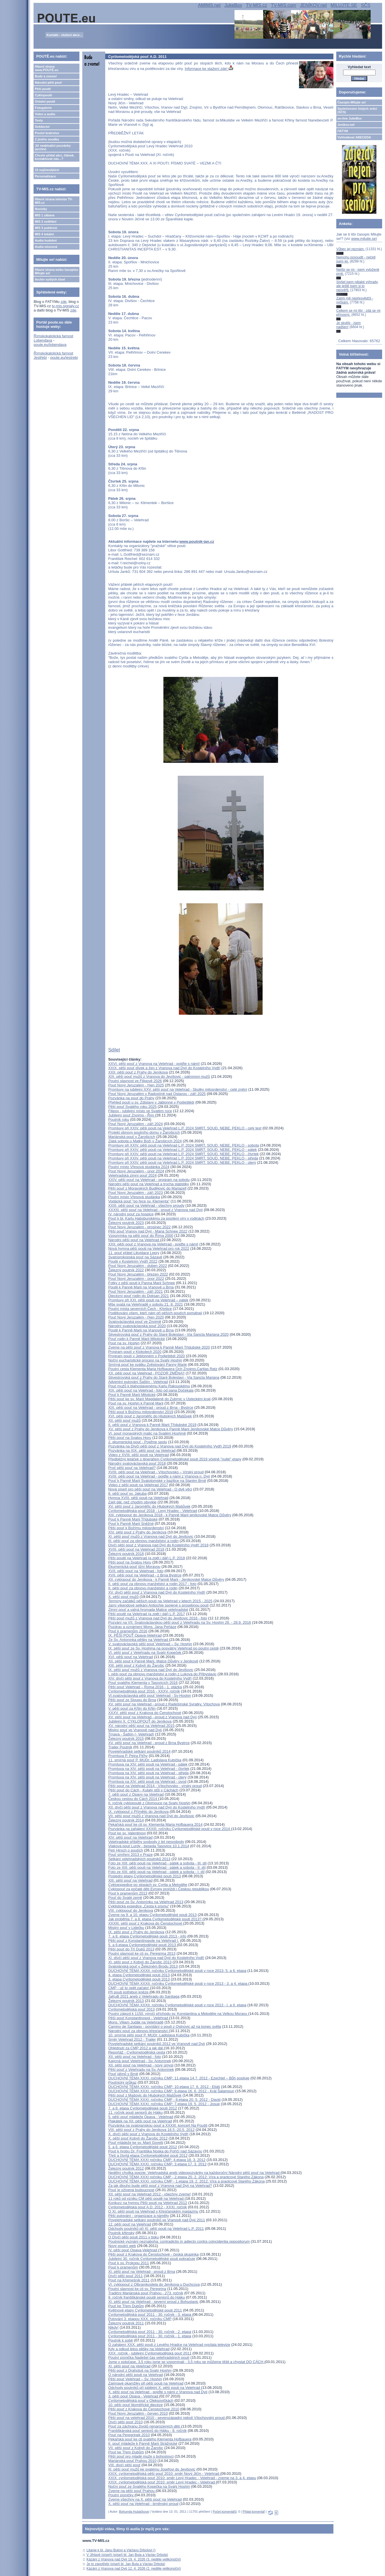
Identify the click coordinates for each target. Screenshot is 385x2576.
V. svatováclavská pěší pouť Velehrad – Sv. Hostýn (150, 1644)
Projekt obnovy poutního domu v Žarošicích (144, 1132)
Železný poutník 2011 (126, 2323)
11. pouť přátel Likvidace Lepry (133, 1253)
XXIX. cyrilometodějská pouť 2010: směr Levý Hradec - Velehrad (162, 2482)
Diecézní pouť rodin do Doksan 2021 (138, 1296)
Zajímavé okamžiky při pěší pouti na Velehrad (145, 2383)
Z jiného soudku (47, 139)
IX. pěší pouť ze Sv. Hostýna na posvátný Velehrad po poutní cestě (163, 1648)
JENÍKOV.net (313, 5)
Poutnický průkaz (122, 2082)
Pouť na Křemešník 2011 (128, 2280)
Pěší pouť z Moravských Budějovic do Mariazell (147, 1188)
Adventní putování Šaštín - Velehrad (138, 1382)
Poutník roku (118, 1119)
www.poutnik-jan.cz (196, 541)
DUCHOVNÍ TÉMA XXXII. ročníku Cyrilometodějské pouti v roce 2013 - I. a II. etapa (177, 2005)
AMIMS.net (209, 5)
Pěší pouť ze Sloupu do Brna (132, 1700)
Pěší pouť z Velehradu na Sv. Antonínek (141, 2069)
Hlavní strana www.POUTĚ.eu (46, 68)
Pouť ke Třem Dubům (126, 2306)
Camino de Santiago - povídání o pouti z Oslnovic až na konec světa (164, 2026)
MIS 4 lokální (44, 234)
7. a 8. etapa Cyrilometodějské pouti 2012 (142, 2108)
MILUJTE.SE (344, 5)
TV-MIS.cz (256, 5)
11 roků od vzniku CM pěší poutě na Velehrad (146, 2198)
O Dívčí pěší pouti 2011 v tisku (133, 2237)
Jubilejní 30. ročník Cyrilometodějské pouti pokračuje (151, 2258)
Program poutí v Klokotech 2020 (134, 1351)
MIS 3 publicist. (46, 228)
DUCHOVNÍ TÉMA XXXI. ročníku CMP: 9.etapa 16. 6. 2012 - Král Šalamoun (171, 2091)
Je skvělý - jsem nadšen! (348, 325)
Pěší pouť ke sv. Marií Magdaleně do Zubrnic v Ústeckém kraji (159, 1399)
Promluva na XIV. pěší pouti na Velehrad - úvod (147, 1781)
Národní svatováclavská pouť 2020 (137, 1326)
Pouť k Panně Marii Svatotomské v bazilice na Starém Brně (157, 1480)
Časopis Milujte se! (351, 102)
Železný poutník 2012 (126, 2168)
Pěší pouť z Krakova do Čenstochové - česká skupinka (153, 2254)
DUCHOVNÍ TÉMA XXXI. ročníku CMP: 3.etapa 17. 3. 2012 (157, 2164)
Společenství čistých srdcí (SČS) (357, 110)
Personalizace (45, 176)
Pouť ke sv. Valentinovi (127, 1833)
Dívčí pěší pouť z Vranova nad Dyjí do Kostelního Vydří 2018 (158, 1545)
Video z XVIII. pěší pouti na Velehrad (138, 1455)
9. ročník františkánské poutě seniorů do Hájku (146, 2297)
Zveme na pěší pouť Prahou (131, 2491)
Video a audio (45, 114)
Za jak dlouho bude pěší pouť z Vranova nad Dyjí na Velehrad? (160, 2185)
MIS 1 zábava (44, 215)
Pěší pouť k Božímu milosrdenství (136, 1528)
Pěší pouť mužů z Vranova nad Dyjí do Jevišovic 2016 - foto (157, 1618)
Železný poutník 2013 (126, 2001)
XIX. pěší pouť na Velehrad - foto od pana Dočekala (151, 1390)
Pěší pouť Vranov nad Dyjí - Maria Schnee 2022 (147, 1231)
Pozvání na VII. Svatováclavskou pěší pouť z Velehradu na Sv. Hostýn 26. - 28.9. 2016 (179, 1622)
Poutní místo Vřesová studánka (134, 1197)
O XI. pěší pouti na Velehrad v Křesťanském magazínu (153, 2211)
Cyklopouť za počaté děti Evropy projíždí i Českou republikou (158, 1889)
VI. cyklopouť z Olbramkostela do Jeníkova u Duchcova (154, 2284)
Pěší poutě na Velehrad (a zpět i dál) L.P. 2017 (146, 1614)
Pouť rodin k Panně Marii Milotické (136, 1339)
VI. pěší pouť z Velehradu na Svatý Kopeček (145, 1652)
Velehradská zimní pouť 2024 (132, 1175)
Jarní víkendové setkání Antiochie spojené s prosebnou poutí (158, 1605)
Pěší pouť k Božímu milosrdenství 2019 (140, 1412)
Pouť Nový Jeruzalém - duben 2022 (137, 1265)
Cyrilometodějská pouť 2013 (131, 2009)
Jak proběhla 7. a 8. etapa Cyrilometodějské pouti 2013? (155, 1919)
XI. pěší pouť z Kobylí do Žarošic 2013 (139, 1962)
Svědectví (42, 126)
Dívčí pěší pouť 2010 (125, 2422)
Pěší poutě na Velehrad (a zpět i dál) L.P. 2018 (146, 1558)
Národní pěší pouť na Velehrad (134, 1240)
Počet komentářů (225, 2511)
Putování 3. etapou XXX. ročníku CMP (139, 2319)
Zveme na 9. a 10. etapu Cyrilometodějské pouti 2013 (152, 1915)
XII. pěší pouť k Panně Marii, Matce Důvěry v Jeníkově (153, 1661)
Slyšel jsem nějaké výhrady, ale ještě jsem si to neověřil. (357, 286)
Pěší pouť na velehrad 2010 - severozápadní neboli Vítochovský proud (167, 2418)
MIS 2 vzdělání (45, 221)
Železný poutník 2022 (126, 1270)
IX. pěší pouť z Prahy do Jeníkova (136, 1932)
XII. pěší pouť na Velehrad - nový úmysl (140, 2065)
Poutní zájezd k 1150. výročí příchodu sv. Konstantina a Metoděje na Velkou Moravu (178, 2013)
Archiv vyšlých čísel (50, 279)
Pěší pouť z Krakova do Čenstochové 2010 (143, 2409)
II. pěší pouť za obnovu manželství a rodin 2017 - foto (152, 1584)
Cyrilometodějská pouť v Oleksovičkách (140, 2400)
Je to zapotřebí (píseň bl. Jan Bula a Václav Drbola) (126, 2564)
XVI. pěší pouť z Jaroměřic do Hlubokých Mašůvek (150, 1416)
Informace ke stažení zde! (209, 68)
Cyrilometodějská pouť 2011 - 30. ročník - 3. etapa (150, 2314)
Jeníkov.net (346, 124)
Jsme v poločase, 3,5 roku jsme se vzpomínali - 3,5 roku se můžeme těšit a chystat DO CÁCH (186, 2362)
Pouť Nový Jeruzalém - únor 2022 (136, 1278)
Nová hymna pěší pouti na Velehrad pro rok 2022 (148, 1248)
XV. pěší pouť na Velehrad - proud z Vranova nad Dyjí (152, 1717)
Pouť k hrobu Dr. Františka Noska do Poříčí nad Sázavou (155, 2151)
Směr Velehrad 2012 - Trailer (132, 2039)
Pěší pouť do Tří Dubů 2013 (131, 1949)
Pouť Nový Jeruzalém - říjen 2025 (136, 1085)
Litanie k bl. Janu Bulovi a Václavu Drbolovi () (121, 2550)
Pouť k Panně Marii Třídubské (132, 1519)
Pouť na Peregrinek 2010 (129, 2435)
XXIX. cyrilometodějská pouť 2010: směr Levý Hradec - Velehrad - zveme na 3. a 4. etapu (182, 2478)
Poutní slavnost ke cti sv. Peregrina (137, 2289)
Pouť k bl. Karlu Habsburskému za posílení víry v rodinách (156, 1218)
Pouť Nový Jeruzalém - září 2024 (135, 1124)
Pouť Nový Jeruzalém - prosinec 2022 (139, 1227)
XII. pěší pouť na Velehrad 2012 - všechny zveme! (149, 2194)
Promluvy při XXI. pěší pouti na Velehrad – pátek (148, 1300)
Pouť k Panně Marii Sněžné (131, 1523)
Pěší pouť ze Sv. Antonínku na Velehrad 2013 (145, 1902)
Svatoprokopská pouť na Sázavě (135, 1257)
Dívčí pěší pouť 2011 (125, 2276)
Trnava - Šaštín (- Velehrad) (131, 1734)
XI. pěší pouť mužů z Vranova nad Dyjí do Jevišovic (150, 1536)
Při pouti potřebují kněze (128, 1992)
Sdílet (114, 1049)
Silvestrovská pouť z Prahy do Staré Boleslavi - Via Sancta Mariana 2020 (168, 1334)
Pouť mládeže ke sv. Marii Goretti (135, 2142)
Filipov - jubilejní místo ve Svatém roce (140, 1111)
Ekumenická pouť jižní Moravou (134, 1566)
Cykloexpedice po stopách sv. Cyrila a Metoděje (147, 1884)
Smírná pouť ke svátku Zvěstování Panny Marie (147, 1364)
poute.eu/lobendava (50, 344)
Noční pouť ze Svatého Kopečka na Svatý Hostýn (149, 2486)
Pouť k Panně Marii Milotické (131, 1394)
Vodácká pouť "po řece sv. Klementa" (138, 1201)
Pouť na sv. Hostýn (123, 1343)
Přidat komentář (254, 2511)
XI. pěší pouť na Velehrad (129, 2366)
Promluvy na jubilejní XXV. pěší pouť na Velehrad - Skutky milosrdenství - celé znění (177, 1089)
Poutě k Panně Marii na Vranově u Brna (141, 1287)
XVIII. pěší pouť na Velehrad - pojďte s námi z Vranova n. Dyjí (159, 1476)
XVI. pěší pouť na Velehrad (130, 1657)
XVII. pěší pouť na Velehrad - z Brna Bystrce (144, 1575)
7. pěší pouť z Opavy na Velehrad (136, 1794)
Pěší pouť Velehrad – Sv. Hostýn (135, 2379)
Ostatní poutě (45, 101)
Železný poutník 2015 (126, 1738)
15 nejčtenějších (47, 170)
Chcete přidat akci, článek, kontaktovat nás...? (54, 157)
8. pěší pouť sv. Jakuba (127, 1493)
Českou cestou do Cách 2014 (133, 1799)
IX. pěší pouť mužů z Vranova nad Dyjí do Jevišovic (150, 1670)
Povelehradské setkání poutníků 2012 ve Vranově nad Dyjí (156, 2044)
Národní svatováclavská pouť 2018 (137, 1463)
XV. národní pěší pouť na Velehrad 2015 (141, 1725)
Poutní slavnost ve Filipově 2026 (135, 1081)
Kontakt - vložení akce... (64, 35)
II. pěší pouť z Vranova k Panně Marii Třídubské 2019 (152, 1425)
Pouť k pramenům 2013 (127, 1893)
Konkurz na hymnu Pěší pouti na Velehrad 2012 (147, 2203)
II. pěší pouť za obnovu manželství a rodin (142, 1588)
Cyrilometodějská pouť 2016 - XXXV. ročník (144, 1691)
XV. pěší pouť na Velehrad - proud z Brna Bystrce (148, 1743)
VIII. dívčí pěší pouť (124, 2465)
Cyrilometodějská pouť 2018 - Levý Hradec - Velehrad (152, 1511)
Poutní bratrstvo (47, 133)
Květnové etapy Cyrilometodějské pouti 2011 (145, 2310)
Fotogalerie (43, 107)
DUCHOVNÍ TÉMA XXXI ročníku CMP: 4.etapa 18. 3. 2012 (156, 2160)
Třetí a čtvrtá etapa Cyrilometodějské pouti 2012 (147, 2155)
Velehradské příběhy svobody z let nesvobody (146, 1842)
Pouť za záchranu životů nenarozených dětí (144, 2426)
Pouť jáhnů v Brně (123, 2074)
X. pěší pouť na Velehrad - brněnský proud (143, 2503)
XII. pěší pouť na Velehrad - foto (134, 2056)
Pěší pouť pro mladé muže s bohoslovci (140, 2456)
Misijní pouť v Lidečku (126, 1927)
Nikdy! (113, 2327)
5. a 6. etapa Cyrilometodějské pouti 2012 (142, 2147)
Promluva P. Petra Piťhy (128, 1756)
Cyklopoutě (43, 95)
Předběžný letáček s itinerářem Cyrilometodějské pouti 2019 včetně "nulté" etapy (174, 1459)
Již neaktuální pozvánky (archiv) (53, 147)
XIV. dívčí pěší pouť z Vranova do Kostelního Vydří (149, 1678)
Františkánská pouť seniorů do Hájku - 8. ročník (147, 2430)
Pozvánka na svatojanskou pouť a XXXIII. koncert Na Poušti (157, 2125)
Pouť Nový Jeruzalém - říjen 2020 (136, 1317)
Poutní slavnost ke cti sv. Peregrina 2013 (141, 1953)
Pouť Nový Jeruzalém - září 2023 (135, 1192)
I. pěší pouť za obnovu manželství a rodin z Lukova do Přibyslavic (162, 1674)
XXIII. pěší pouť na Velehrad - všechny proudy (146, 1205)
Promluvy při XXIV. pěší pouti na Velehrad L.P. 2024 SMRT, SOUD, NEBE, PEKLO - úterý (182, 1162)
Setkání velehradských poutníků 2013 (139, 1859)
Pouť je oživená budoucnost (131, 2190)
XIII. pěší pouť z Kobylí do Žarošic (136, 1665)
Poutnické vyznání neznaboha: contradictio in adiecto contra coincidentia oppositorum (179, 2241)
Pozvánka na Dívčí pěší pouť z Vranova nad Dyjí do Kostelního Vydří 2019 (169, 1446)
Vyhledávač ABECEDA (354, 137)
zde (63, 301)
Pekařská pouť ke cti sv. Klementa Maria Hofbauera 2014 (155, 1824)
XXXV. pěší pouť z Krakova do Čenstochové (144, 1713)
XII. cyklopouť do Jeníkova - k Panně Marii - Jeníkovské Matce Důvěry (166, 1579)
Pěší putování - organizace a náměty (138, 2215)
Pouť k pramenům (123, 2267)
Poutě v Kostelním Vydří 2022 (132, 1261)
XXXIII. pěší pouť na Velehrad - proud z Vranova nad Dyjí (155, 1210)
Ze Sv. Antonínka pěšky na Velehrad (138, 1639)
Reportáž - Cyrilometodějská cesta (136, 2052)
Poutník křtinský (121, 2233)
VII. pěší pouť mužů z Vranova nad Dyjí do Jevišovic (151, 1816)
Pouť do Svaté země (125, 1897)
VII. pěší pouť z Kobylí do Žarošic (135, 2448)
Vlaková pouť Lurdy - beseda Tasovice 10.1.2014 (148, 1846)
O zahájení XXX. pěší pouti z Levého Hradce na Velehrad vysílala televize (169, 2344)
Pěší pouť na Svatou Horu (129, 1437)
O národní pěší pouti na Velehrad (135, 2375)
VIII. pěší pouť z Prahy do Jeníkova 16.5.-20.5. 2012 (151, 2130)
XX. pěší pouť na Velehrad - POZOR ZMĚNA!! (146, 1373)
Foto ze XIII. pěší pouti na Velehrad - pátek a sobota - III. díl (157, 1863)
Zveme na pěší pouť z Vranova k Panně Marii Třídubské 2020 (159, 1347)
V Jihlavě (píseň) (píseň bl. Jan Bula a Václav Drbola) (127, 2555)
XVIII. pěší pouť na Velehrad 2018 (136, 1549)
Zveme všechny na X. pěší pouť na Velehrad (144, 2499)
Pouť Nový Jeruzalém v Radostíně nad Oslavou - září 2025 (157, 1094)
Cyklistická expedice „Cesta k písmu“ (138, 1906)
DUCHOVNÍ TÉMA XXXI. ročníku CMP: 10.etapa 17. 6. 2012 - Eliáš (164, 2087)
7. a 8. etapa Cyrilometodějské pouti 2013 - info (147, 1936)
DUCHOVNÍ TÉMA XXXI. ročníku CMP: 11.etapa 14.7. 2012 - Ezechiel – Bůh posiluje (178, 2078)
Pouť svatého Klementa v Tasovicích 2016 (142, 1682)
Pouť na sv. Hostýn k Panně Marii (135, 1403)
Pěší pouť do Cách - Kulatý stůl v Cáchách (143, 1790)
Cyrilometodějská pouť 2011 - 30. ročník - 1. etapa (149, 2336)
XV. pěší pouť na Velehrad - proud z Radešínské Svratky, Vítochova (164, 1704)
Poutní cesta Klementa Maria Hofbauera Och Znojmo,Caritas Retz (162, 1369)
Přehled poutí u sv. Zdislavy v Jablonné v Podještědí (151, 1102)
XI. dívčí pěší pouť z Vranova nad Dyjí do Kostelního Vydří (156, 1958)
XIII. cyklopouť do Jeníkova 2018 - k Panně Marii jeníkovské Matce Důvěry (169, 1515)
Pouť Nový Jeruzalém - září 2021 (135, 1291)
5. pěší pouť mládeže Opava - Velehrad (140, 2117)
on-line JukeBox (349, 118)
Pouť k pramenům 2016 (127, 1631)
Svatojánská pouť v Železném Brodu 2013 (143, 1966)
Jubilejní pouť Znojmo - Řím (131, 1115)
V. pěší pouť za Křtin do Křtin (132, 1708)
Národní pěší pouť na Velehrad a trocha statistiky (148, 1184)
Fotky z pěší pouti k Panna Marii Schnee (141, 1283)
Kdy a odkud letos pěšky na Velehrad (138, 2349)
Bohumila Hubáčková (134, 2511)
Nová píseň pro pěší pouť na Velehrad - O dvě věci (150, 1489)
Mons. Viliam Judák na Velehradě (135, 2022)
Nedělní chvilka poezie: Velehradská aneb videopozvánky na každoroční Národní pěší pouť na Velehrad (194, 2172)
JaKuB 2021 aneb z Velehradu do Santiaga (143, 1996)
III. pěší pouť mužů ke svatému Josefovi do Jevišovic (151, 2469)
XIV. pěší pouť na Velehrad (130, 1837)
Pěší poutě (43, 89)
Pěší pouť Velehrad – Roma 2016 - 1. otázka (145, 1687)
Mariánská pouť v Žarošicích (131, 1137)
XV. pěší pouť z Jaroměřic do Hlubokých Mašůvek (149, 1506)
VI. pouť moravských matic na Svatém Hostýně (147, 1433)
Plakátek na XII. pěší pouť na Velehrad (140, 2121)
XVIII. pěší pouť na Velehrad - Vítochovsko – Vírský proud (156, 1472)
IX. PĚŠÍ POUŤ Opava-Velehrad (134, 1635)
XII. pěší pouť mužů (124, 1420)
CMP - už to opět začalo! (129, 1988)
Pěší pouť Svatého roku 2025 (132, 1106)
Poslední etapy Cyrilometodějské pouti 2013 (144, 1876)
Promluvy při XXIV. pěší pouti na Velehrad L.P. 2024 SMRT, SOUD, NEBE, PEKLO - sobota (183, 1145)
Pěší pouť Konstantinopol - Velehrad (138, 2018)
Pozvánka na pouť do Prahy (131, 1098)
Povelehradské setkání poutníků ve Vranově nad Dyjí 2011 (156, 2220)
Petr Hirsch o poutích (125, 1850)
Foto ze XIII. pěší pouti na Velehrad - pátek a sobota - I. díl (156, 1872)
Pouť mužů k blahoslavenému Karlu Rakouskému (149, 1386)
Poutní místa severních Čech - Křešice (140, 1308)
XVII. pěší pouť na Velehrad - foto (135, 1571)
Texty (39, 120)
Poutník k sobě (120, 2340)
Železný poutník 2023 (126, 1223)
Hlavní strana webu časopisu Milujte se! (56, 271)
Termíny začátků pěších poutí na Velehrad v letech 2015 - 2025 (160, 1601)
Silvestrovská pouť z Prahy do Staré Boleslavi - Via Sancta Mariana (163, 1377)
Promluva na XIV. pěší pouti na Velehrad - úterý (147, 1777)
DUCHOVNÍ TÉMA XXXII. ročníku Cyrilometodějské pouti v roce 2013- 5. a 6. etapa (177, 1970)
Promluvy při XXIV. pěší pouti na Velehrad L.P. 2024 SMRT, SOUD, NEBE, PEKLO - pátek (182, 1149)
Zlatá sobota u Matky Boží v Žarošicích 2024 (145, 1141)
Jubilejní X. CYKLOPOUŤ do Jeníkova (139, 1721)
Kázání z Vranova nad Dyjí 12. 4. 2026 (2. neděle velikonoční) (134, 2569)
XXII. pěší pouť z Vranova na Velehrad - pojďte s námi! (153, 1244)
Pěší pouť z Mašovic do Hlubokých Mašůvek (144, 2095)
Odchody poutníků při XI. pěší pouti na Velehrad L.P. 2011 (156, 2228)
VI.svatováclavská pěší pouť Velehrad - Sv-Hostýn (149, 1695)
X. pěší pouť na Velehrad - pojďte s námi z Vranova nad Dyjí (157, 2392)
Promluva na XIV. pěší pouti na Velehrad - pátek (147, 1764)
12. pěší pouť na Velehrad (129, 2224)
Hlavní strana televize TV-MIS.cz (54, 200)
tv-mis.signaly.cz (65, 306)
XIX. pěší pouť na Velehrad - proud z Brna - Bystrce (150, 1407)
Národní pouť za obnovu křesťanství (138, 2031)
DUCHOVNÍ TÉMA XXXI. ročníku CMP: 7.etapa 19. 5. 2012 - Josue (164, 2104)
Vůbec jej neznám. (350, 249)
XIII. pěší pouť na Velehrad (130, 1880)
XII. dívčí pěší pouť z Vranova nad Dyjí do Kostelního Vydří (156, 1807)
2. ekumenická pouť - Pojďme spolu (137, 1442)
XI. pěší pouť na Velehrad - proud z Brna (141, 2271)
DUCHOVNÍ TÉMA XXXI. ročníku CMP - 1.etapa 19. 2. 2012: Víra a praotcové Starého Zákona (186, 2181)
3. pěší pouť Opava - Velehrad (133, 2396)
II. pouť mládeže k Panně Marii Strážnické (142, 2443)
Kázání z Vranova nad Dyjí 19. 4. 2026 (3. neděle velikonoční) (134, 2559)
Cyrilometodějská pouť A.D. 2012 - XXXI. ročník (147, 2207)
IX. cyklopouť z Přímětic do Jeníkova (138, 1811)
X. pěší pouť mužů (123, 1596)
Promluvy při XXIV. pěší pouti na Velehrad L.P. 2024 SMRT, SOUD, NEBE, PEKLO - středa (183, 1158)
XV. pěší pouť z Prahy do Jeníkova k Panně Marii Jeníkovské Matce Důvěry (170, 1429)
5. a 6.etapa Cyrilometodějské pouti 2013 (142, 1945)
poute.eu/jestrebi (64, 357)
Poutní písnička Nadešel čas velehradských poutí (148, 2357)
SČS (365, 5)
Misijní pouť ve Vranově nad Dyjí (135, 1730)
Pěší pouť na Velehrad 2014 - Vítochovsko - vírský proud (155, 1786)
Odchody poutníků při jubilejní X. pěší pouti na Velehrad (154, 2387)
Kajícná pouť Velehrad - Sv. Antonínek (139, 2061)
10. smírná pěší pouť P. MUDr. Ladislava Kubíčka (148, 2035)
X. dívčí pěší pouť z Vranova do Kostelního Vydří (148, 2134)
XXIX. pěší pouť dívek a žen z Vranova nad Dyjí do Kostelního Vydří (164, 1068)
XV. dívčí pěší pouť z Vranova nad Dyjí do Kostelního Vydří (156, 1592)
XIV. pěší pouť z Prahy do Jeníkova (137, 1532)
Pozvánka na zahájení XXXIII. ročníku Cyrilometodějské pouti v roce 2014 (169, 1829)
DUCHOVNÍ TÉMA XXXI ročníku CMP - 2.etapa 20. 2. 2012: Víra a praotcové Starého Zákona (185, 2177)
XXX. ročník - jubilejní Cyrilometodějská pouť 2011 (149, 2353)
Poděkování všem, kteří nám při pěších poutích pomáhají (155, 1313)
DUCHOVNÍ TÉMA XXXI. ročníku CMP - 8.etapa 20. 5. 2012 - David (164, 2099)
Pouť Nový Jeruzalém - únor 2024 (136, 1171)
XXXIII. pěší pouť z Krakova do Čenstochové (145, 1923)
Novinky (41, 209)
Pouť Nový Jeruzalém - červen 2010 (138, 2413)
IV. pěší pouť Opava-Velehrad (133, 2250)
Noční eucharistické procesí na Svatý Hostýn (145, 1360)
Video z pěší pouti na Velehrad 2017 (138, 1485)
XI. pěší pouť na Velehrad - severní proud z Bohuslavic (153, 2301)
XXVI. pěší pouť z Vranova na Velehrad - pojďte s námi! (154, 1063)
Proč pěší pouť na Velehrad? (131, 1468)
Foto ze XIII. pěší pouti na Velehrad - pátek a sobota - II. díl (157, 1867)
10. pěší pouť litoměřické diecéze (135, 2405)
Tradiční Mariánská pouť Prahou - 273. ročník (145, 2293)
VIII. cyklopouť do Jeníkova (130, 1910)
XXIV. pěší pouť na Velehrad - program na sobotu (148, 1180)
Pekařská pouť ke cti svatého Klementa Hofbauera (149, 2439)
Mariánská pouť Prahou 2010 (132, 2461)
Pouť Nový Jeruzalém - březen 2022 (138, 1274)
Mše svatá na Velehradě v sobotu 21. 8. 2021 (145, 1304)
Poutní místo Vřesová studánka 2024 (138, 1167)
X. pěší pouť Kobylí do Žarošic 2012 (137, 2138)
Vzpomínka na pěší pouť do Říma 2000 (140, 1235)
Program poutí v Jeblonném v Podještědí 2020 (146, 1356)
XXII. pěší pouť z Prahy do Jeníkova (138, 1072)
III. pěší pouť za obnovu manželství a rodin (143, 1541)
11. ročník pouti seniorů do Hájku (135, 2112)
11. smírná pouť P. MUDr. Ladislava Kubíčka (144, 1760)
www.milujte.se (363, 238)
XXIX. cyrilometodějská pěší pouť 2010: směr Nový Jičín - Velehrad (164, 2473)
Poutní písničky (121, 2495)
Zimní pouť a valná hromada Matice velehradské (148, 1609)
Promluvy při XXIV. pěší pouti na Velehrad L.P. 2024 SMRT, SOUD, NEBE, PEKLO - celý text (184, 1128)
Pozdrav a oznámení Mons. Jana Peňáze (142, 1627)
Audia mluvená (46, 246)
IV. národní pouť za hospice (130, 1214)
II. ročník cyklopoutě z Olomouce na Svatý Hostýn (149, 1803)
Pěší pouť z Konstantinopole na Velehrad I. (143, 1940)
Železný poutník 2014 (126, 1820)
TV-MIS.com (283, 5)
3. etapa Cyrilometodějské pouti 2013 (139, 1979)
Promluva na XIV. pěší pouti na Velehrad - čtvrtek (148, 1768)
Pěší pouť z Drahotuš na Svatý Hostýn (139, 2370)
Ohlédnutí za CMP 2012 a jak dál (136, 2048)
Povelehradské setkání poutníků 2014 (139, 1751)
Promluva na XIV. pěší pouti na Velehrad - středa (148, 1773)
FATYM (342, 131)
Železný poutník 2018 (126, 1554)
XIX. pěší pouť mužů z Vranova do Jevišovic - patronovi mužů (159, 1076)
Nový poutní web (122, 2246)
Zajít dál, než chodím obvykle (132, 1502)
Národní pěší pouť (48, 82)
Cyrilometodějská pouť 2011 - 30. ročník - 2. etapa (149, 2332)
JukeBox (233, 5)
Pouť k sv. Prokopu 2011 (128, 2263)
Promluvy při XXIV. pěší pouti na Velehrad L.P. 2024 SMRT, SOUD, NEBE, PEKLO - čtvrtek (183, 1154)
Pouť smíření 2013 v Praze (130, 1854)
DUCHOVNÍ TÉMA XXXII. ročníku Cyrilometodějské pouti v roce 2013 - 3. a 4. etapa (178, 1983)
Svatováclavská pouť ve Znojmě (134, 1321)
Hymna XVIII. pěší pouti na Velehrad (138, 1498)
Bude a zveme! (46, 76)
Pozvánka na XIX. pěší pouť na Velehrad (141, 1450)
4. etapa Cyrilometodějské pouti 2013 (139, 1975)
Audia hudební (45, 240)
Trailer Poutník (120, 1747)
